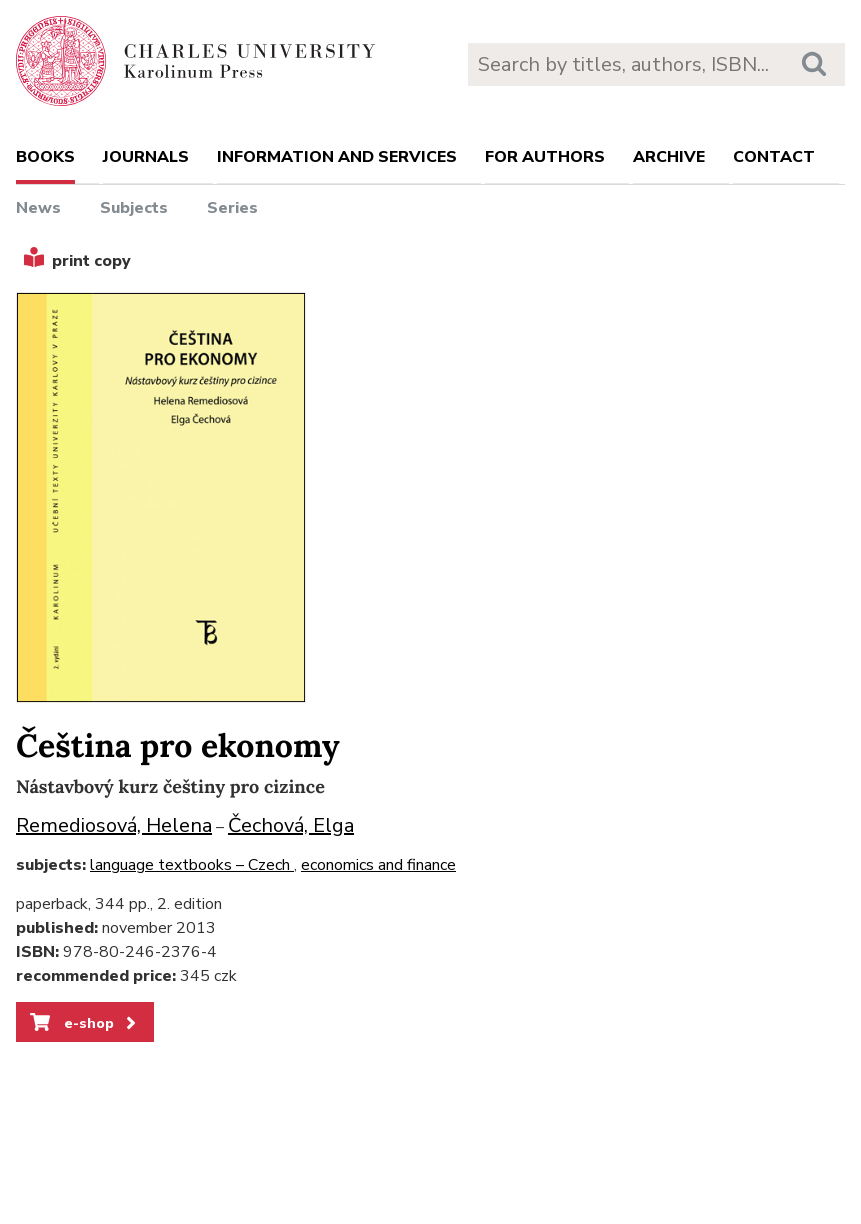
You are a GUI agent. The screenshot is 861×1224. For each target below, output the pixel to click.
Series (232, 208)
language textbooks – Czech (192, 865)
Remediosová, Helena (114, 825)
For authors (545, 157)
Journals (146, 157)
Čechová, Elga (291, 825)
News (38, 208)
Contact (774, 157)
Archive (669, 157)
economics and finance (378, 865)
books (45, 157)
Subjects (134, 208)
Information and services (337, 157)
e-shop (84, 1023)
